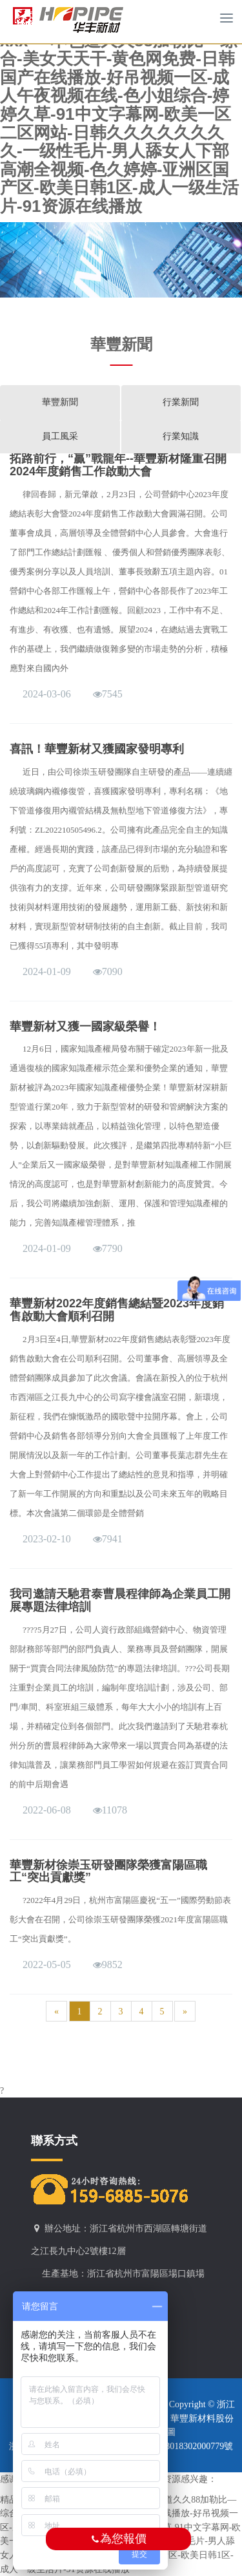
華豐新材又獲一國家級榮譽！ (85, 1026)
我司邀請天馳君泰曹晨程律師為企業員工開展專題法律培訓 (120, 1600)
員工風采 (60, 436)
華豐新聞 (60, 402)
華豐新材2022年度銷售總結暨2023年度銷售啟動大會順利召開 (117, 1310)
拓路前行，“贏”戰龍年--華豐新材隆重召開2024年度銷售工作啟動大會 (118, 465)
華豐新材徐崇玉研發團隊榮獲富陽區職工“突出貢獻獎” (108, 1871)
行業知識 (181, 436)
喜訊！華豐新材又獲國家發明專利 (97, 749)
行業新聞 (181, 402)
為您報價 (118, 2538)
